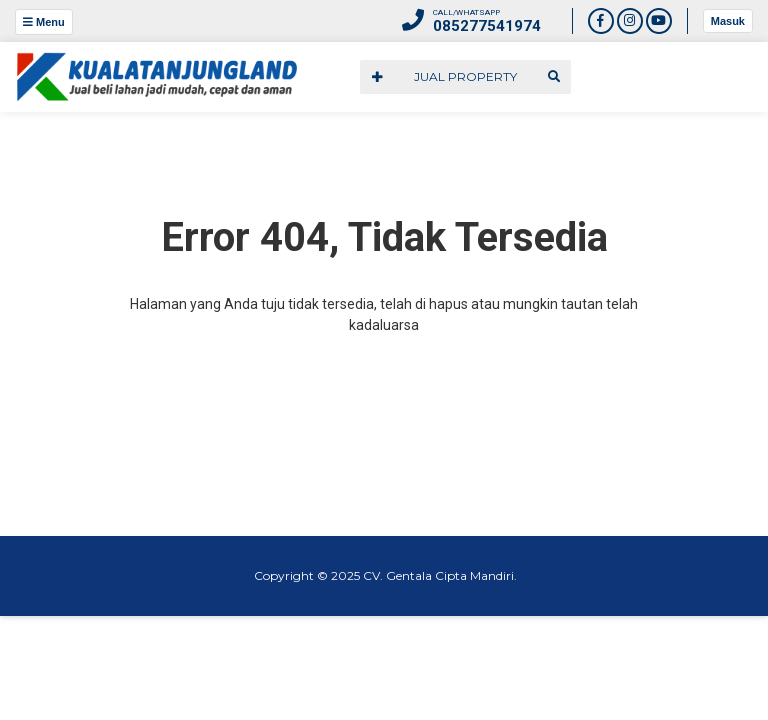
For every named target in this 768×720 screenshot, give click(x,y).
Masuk (728, 21)
